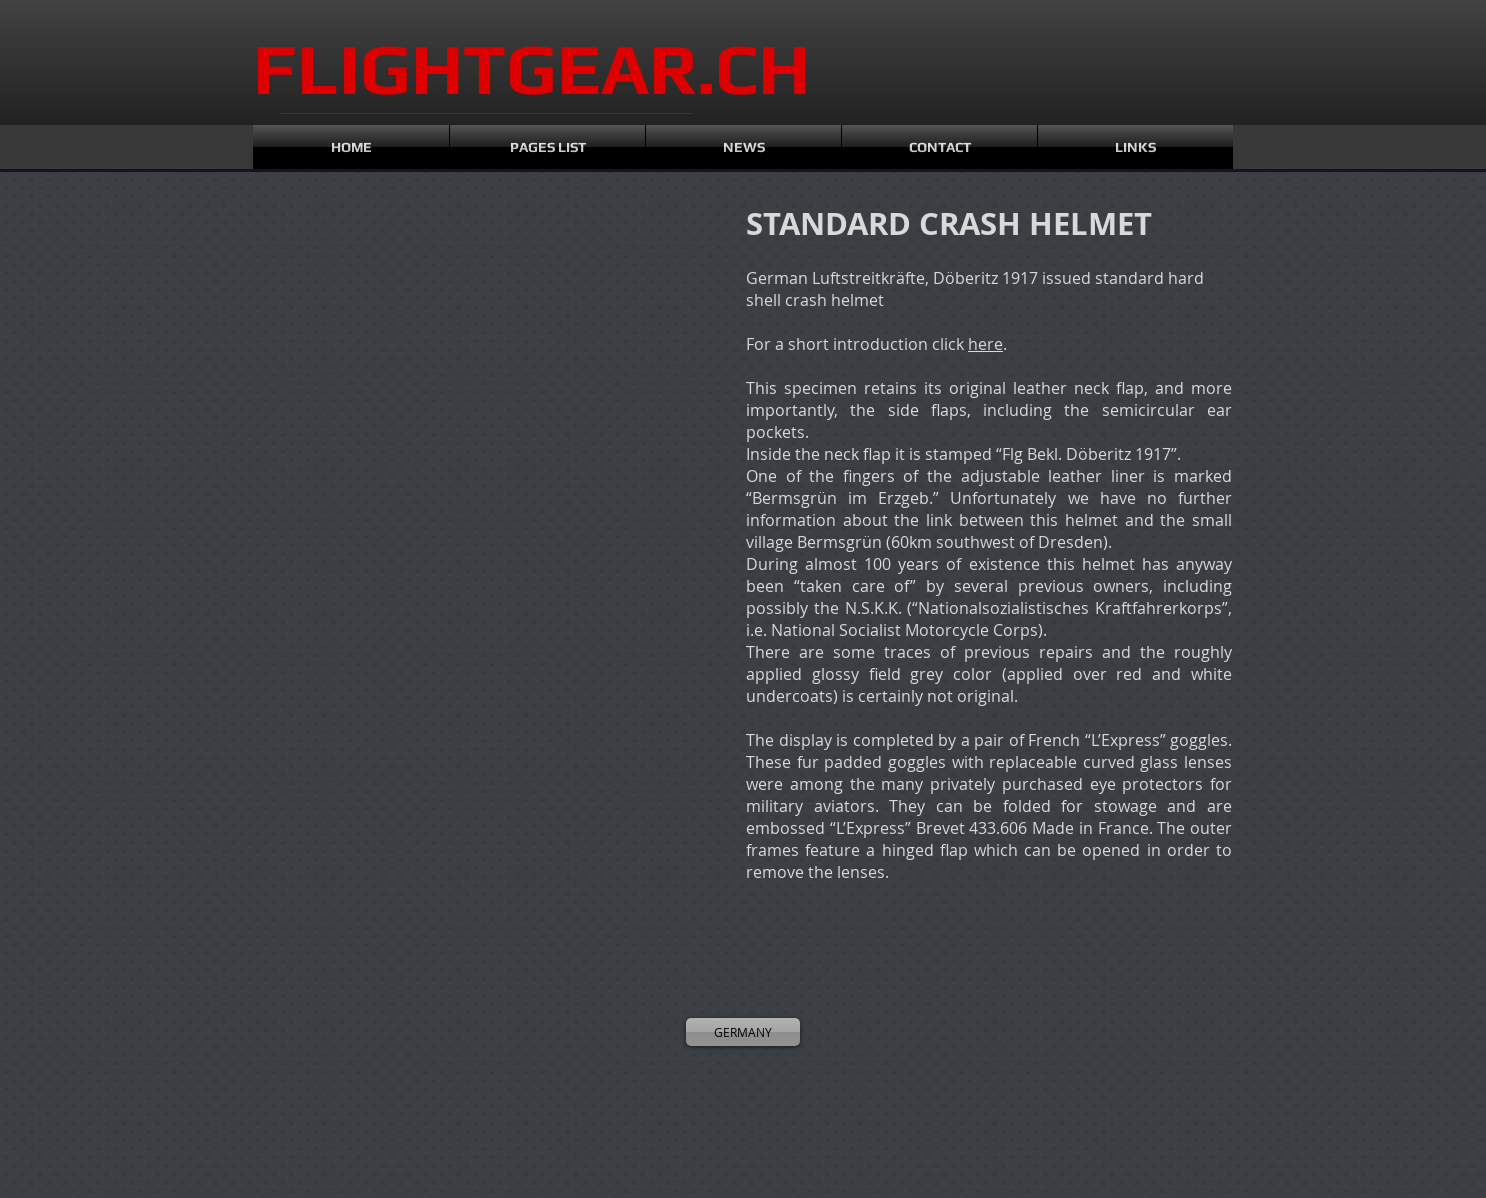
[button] (343, 310)
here (985, 344)
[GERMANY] (743, 1032)
